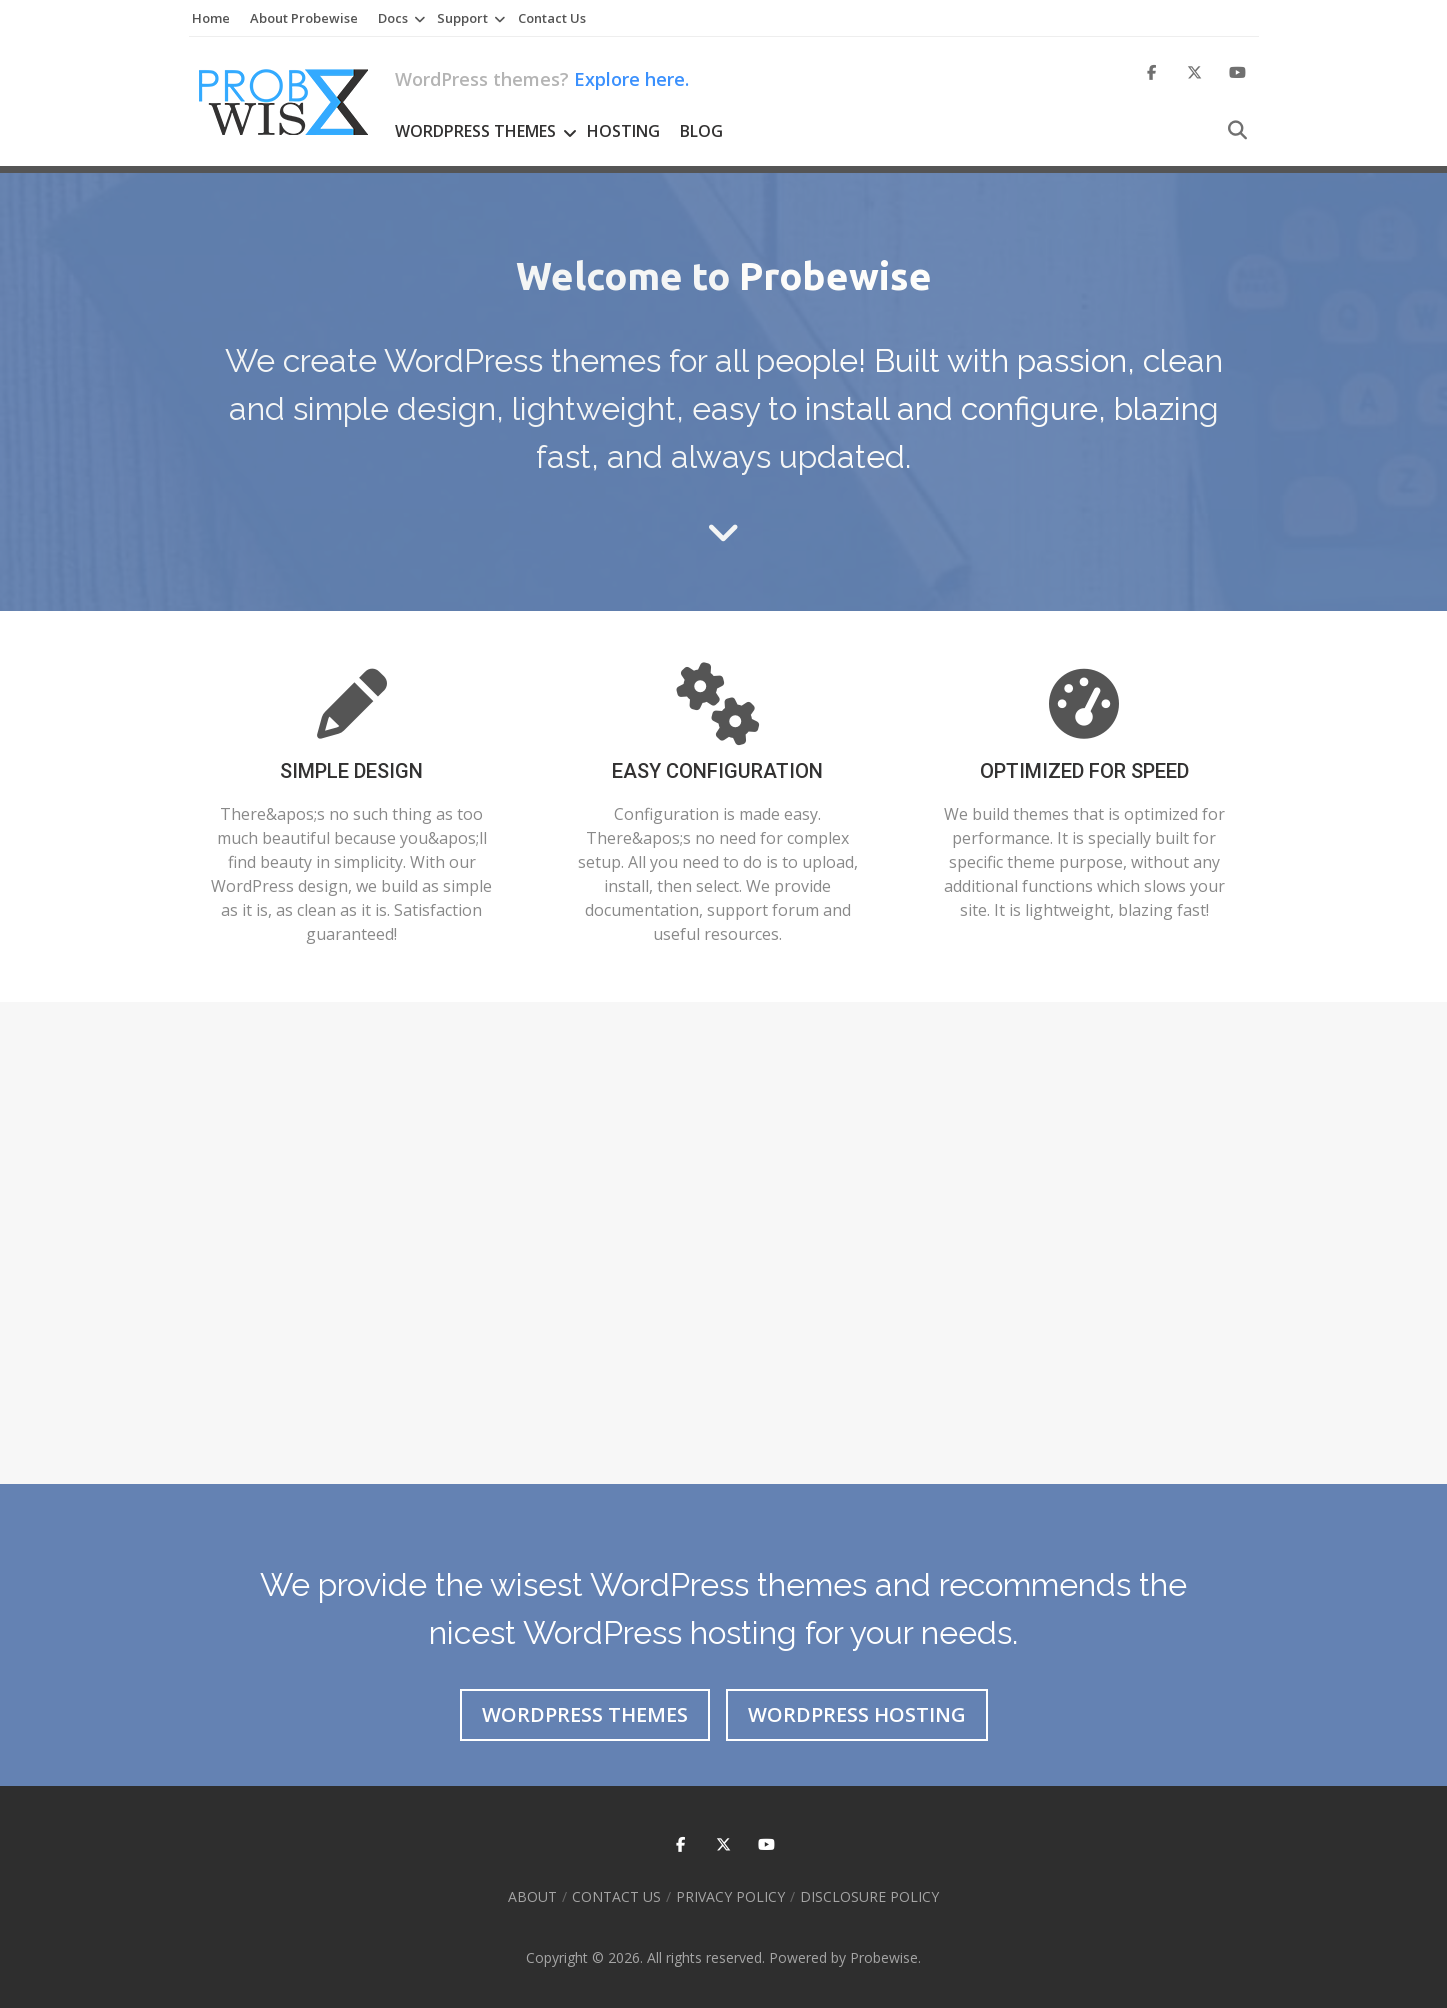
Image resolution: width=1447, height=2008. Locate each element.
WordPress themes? (542, 79)
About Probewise (304, 18)
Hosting (623, 131)
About (532, 1896)
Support (462, 18)
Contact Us (552, 18)
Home (211, 18)
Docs (393, 18)
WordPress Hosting (857, 1714)
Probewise (884, 1957)
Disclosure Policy (869, 1896)
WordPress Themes (475, 131)
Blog (701, 131)
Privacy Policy (730, 1896)
